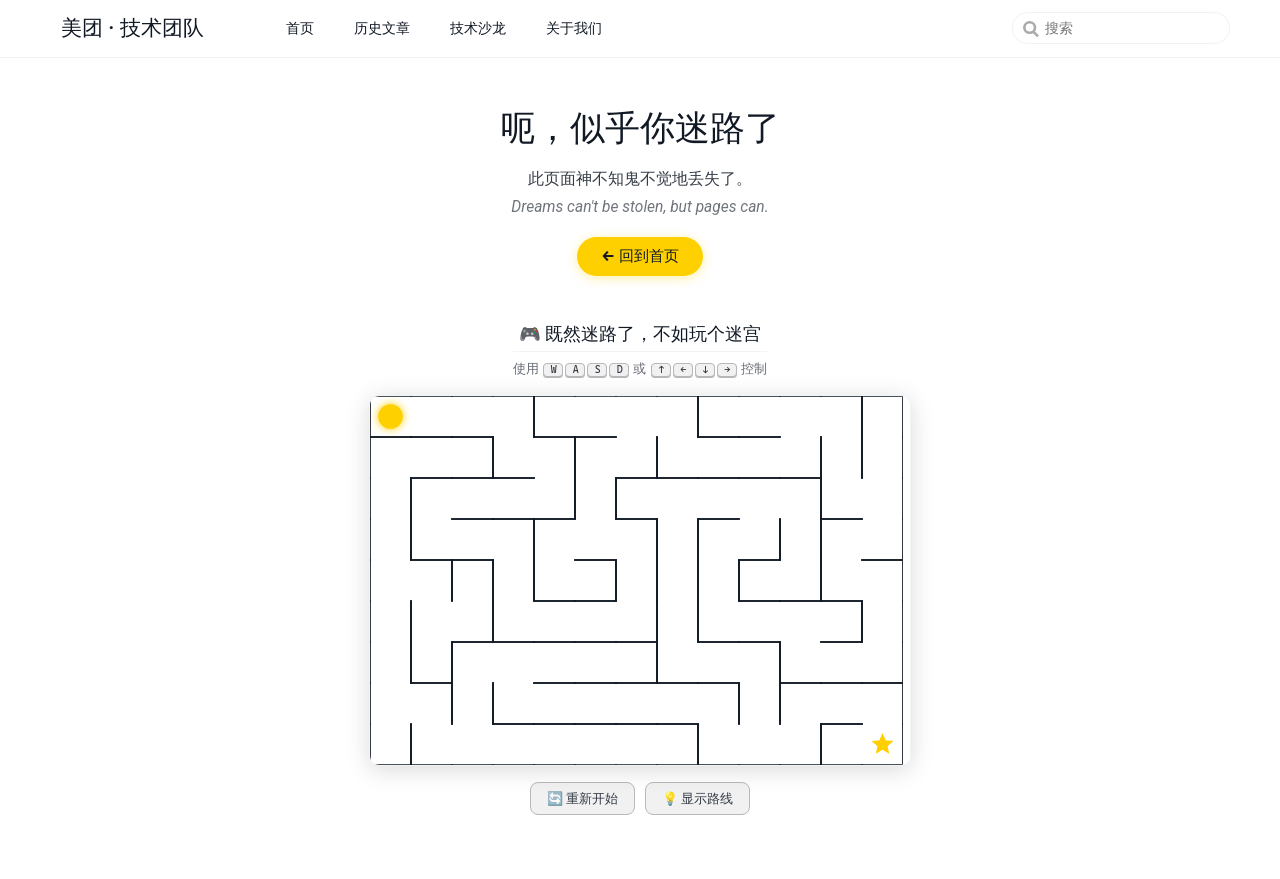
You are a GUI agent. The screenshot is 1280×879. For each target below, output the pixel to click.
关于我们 (574, 28)
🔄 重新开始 (583, 798)
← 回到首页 (639, 256)
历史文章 (382, 28)
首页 (300, 28)
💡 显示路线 (698, 798)
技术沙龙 (478, 28)
